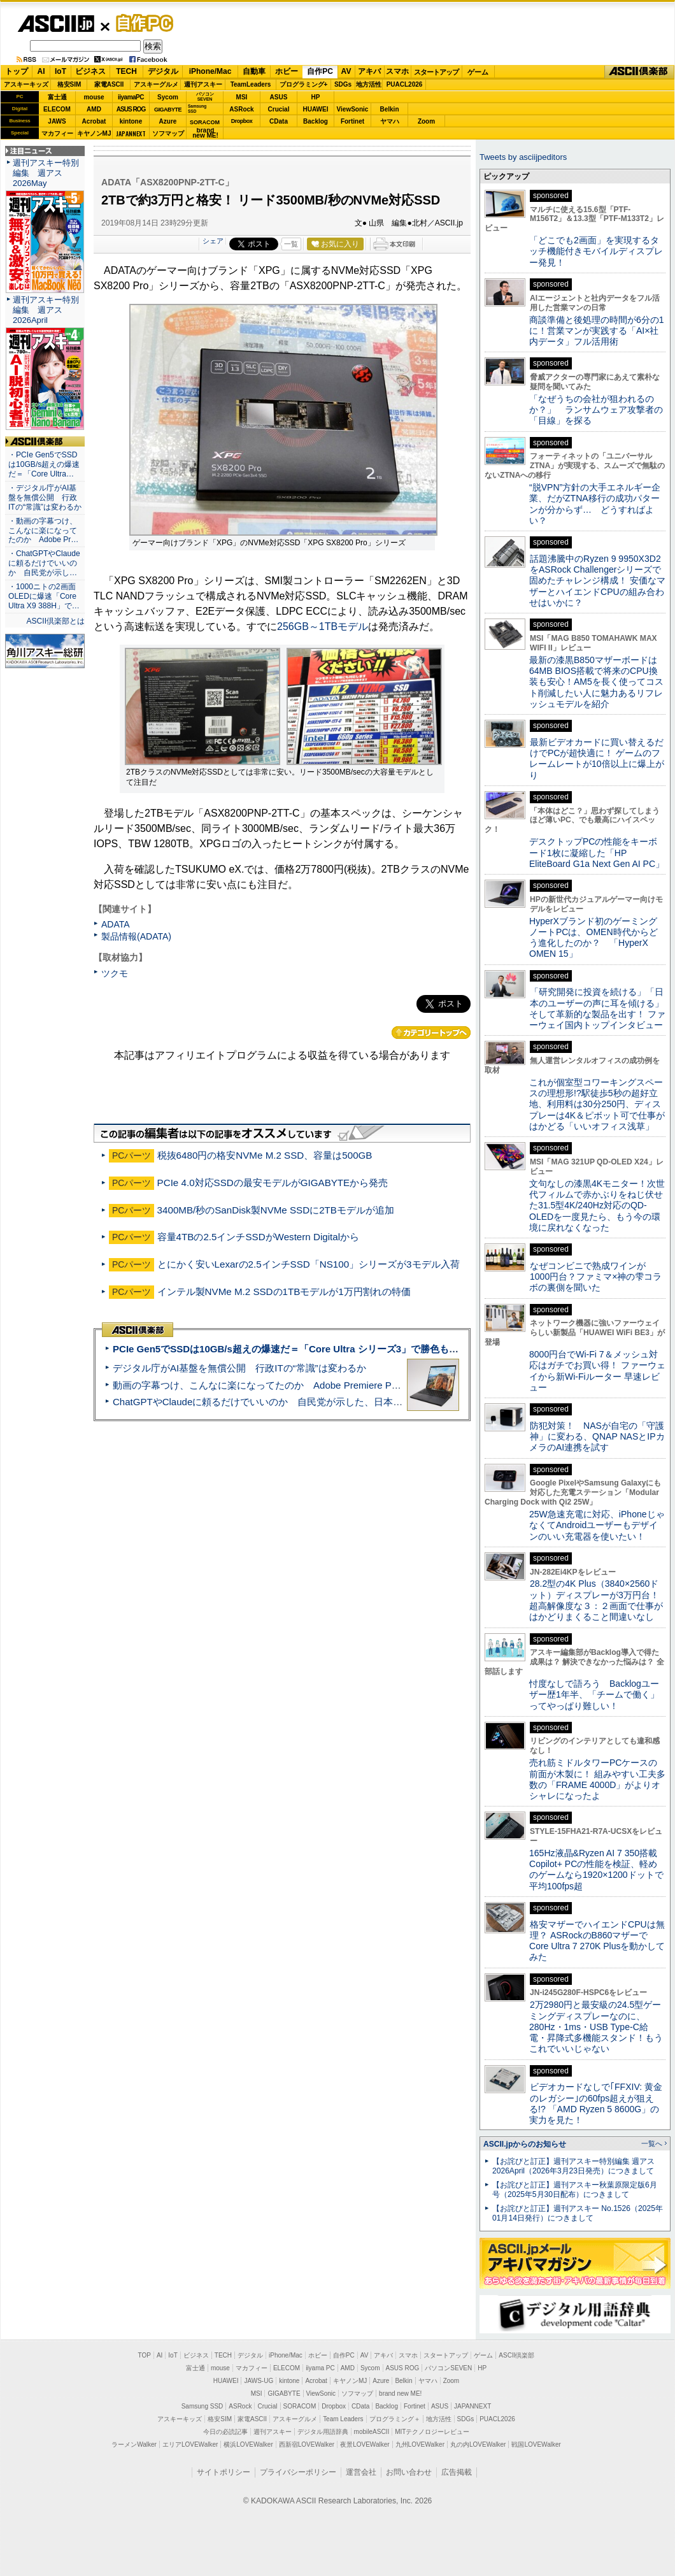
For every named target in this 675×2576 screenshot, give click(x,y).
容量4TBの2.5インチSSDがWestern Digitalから (258, 1236)
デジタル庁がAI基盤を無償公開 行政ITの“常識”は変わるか (239, 1368)
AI (41, 71)
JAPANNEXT (131, 133)
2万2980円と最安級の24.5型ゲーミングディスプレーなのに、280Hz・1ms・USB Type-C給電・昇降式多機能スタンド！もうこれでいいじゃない (596, 2027)
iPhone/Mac (210, 71)
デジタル (163, 71)
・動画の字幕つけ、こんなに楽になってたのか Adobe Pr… (43, 531)
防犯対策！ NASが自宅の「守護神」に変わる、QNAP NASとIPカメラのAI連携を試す (597, 1436)
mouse (93, 97)
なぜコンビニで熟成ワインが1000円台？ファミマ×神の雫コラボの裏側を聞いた (595, 1277)
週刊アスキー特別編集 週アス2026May (46, 173)
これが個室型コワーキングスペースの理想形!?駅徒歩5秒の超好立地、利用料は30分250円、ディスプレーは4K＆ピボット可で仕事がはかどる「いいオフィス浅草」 (597, 1104)
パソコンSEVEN (205, 96)
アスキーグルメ (156, 84)
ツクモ (114, 973)
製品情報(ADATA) (136, 936)
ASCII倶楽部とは (55, 621)
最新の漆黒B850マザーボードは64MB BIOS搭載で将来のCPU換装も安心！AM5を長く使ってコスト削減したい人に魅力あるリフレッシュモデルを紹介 (596, 682)
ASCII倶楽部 (639, 72)
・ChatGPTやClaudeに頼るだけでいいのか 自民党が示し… (44, 563)
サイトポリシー (223, 2472)
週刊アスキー (203, 84)
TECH (126, 71)
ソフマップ (168, 133)
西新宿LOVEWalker (306, 2444)
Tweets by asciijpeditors (523, 157)
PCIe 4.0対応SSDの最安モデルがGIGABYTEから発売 (272, 1182)
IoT (60, 71)
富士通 (57, 97)
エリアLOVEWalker (190, 2444)
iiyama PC (320, 2368)
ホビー (286, 71)
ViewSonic (353, 109)
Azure (168, 121)
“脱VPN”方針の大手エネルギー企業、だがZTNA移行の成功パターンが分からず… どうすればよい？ (594, 504)
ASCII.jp (55, 23)
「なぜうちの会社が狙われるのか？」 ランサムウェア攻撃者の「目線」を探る (596, 410)
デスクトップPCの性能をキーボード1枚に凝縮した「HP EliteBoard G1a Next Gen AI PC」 (596, 852)
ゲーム (477, 72)
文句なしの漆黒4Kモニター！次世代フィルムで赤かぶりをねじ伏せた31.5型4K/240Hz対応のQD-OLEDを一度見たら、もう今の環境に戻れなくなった (597, 1205)
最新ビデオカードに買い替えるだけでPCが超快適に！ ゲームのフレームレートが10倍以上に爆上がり (596, 758)
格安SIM (69, 84)
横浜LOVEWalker (248, 2444)
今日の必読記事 (225, 2431)
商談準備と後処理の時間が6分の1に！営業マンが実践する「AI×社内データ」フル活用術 (596, 331)
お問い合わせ (409, 2472)
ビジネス (90, 71)
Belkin (389, 109)
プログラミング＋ (394, 2418)
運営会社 (361, 2472)
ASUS (279, 97)
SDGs (343, 84)
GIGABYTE (167, 109)
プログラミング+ (304, 84)
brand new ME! (400, 2393)
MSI (242, 97)
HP (315, 97)
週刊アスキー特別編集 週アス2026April (46, 310)
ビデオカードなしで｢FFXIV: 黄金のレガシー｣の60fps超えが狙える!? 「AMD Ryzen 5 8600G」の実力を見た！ (595, 2103)
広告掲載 (456, 2472)
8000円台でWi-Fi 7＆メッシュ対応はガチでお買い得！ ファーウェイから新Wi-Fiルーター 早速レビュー (597, 1370)
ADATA (115, 924)
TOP (144, 2355)
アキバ (369, 71)
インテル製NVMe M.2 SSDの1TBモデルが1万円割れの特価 (284, 1291)
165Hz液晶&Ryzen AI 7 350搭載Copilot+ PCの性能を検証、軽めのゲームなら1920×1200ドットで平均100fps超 (596, 1869)
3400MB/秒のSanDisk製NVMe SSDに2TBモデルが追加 (275, 1210)
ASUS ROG (131, 109)
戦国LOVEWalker (535, 2444)
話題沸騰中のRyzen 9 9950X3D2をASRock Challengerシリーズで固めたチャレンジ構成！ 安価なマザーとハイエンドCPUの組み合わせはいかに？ (597, 581)
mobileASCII (372, 2431)
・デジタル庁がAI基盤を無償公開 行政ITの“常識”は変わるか (45, 497)
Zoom (426, 121)
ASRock (241, 109)
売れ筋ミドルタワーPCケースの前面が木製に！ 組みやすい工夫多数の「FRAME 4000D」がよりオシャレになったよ (597, 1779)
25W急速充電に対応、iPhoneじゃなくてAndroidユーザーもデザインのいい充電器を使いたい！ (597, 1525)
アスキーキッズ (26, 84)
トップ (16, 71)
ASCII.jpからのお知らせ (524, 2144)
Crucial (279, 109)
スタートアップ (436, 72)
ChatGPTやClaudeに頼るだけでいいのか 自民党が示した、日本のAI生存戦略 (281, 1401)
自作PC (141, 22)
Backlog (315, 121)
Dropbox (242, 121)
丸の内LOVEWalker (478, 2444)
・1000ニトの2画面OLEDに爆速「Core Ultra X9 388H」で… (44, 596)
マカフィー (57, 133)
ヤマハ (389, 121)
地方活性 (368, 84)
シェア (213, 241)
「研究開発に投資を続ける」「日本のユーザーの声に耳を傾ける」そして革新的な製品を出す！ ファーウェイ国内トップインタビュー (597, 1008)
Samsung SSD (202, 2406)
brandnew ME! (205, 133)
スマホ (397, 71)
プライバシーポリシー (298, 2472)
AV (346, 71)
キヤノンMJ (94, 133)
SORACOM (299, 2406)
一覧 (291, 244)
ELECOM (57, 109)
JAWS (57, 121)
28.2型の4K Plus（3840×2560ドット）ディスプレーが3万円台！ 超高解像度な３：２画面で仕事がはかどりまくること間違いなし (596, 1600)
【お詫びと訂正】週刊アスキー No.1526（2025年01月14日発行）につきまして (577, 2213)
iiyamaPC (131, 97)
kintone (131, 121)
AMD (94, 109)
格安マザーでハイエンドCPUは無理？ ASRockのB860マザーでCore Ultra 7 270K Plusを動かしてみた (597, 1941)
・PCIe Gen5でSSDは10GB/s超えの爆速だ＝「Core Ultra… (44, 464)
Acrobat (94, 121)
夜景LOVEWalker (364, 2444)
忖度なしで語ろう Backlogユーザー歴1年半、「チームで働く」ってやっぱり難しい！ (594, 1694)
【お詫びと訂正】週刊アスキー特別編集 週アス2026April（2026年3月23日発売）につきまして (573, 2166)
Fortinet (352, 121)
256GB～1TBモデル (322, 626)
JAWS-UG (258, 2380)
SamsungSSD (197, 108)
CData (278, 121)
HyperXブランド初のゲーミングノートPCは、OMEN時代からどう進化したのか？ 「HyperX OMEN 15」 (593, 937)
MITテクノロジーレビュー (432, 2431)
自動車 (254, 71)
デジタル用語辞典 (322, 2431)
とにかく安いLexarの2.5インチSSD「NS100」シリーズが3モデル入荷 (308, 1264)
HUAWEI (316, 109)
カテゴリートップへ (431, 1032)
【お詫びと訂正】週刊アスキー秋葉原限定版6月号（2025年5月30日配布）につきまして (574, 2189)
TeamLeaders (251, 84)
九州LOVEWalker (419, 2444)
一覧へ (651, 2143)
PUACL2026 (405, 84)
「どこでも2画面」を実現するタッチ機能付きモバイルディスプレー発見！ (596, 251)
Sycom (167, 97)
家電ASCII (109, 84)
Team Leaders (343, 2418)
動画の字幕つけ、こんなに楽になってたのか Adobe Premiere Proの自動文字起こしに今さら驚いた (328, 1385)
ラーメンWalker (134, 2444)
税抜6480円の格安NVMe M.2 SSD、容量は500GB (265, 1155)
